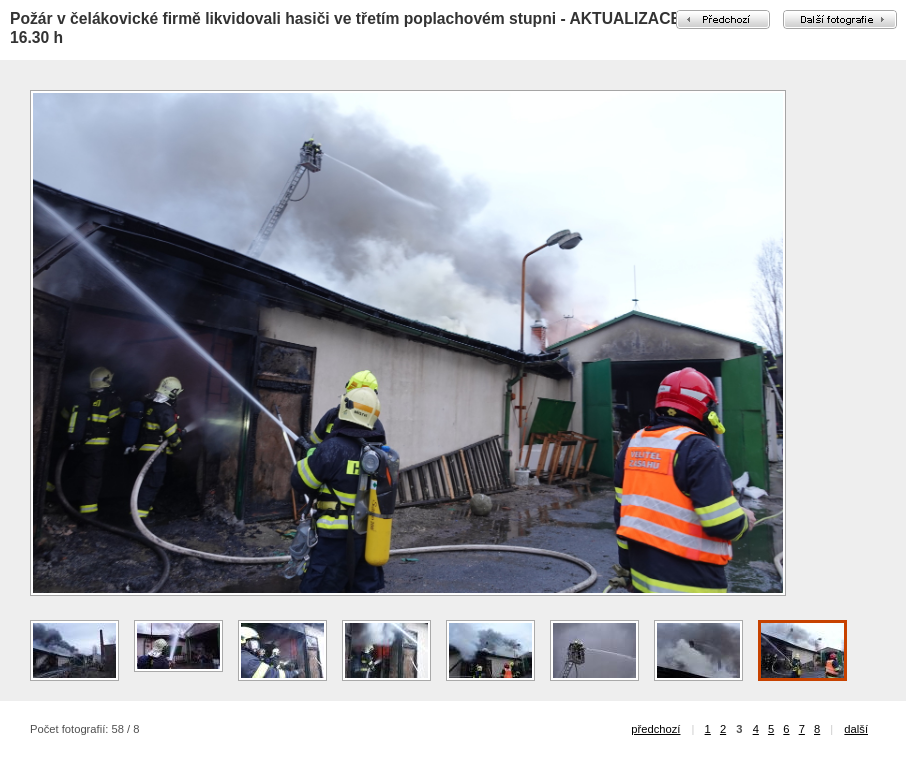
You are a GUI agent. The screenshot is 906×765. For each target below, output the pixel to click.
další (856, 729)
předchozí (655, 729)
